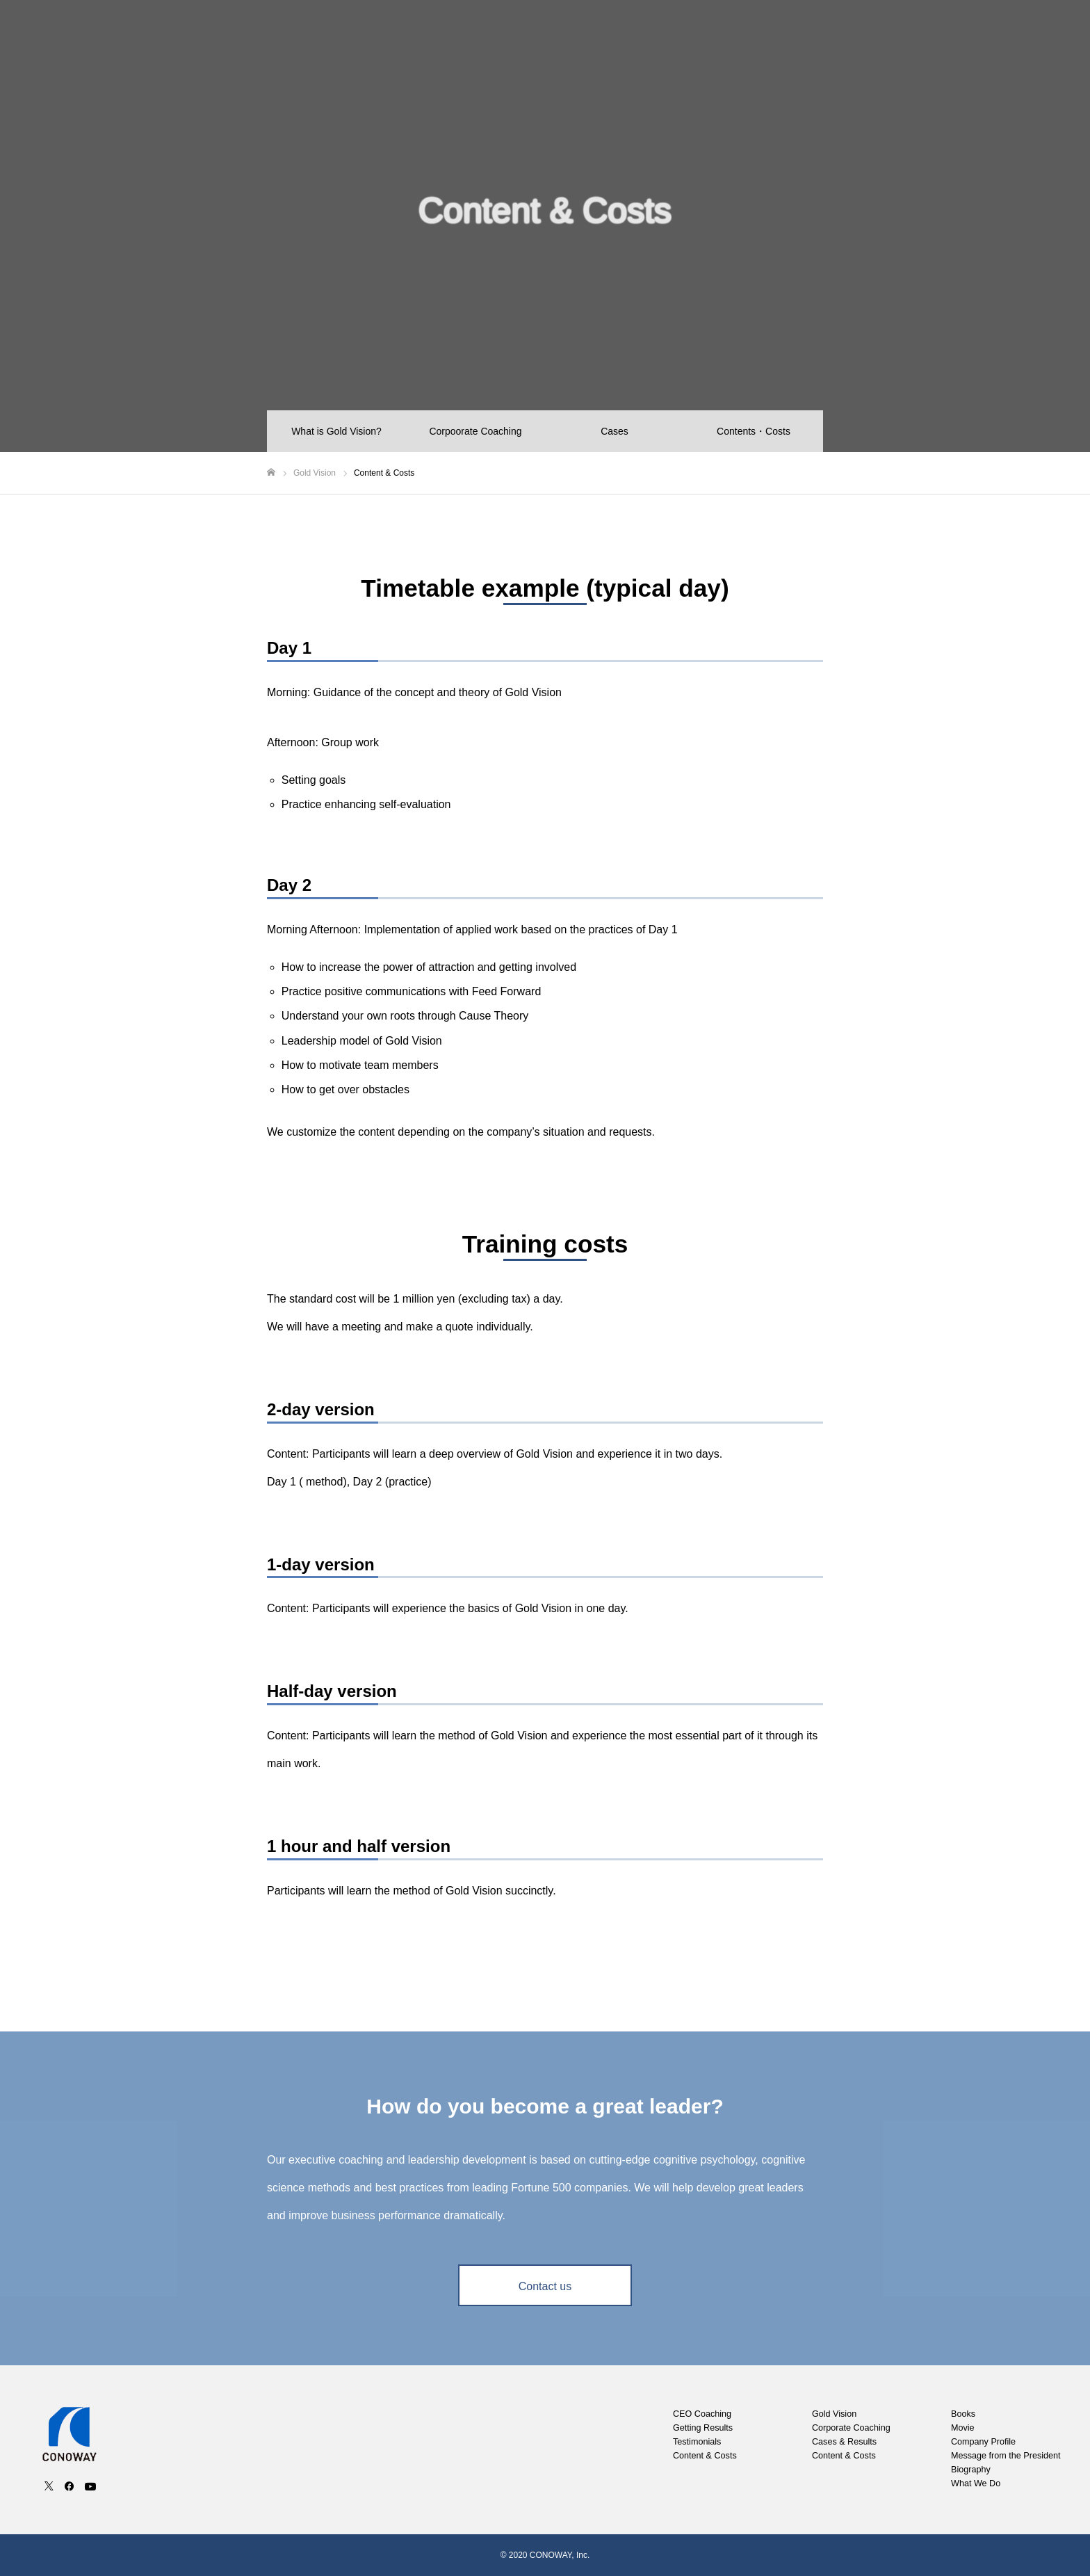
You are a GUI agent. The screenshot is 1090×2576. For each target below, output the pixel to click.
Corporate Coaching (851, 2428)
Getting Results (703, 2428)
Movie (895, 35)
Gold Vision (780, 35)
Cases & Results (844, 2442)
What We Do (975, 2483)
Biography (971, 2469)
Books (843, 35)
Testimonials (697, 2442)
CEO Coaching (697, 35)
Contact (1047, 35)
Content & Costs (705, 2456)
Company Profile (969, 35)
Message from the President (1006, 2456)
